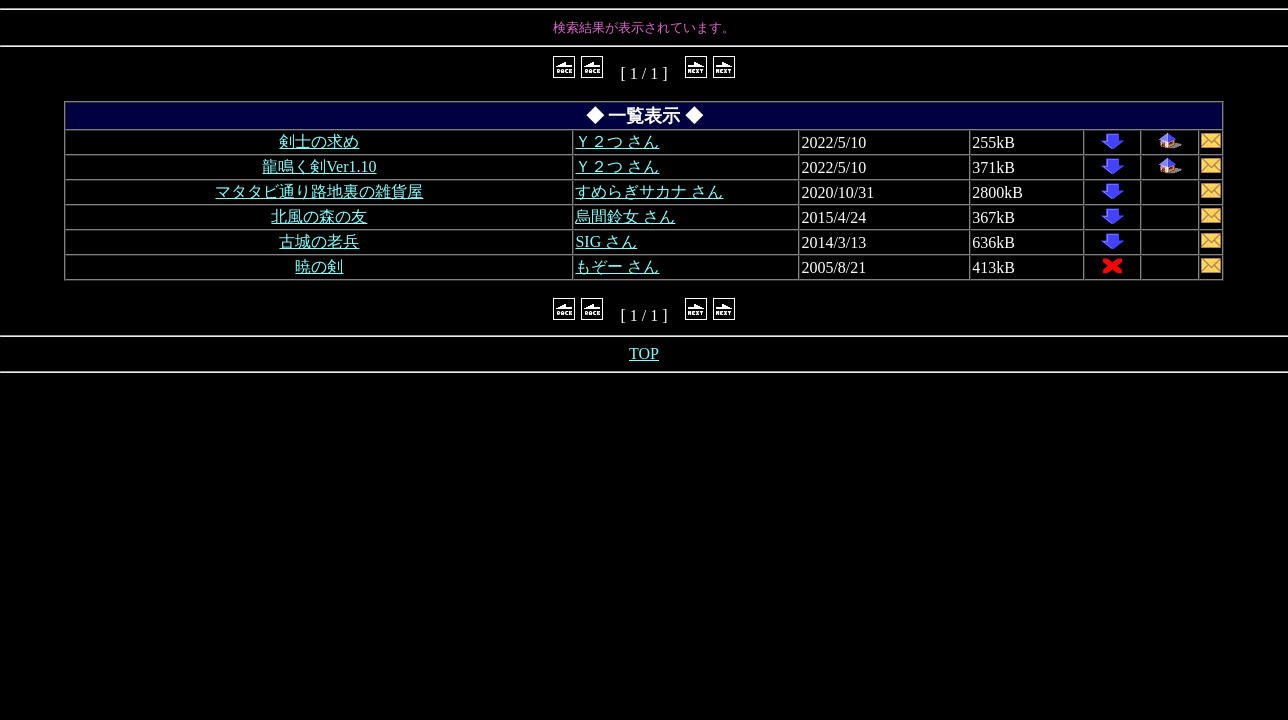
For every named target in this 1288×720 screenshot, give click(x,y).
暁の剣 (319, 266)
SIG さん (606, 241)
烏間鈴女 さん (625, 216)
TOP (644, 353)
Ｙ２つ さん (617, 141)
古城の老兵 (319, 241)
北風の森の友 (319, 216)
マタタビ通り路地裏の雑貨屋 (319, 191)
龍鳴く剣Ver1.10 (319, 166)
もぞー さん (617, 266)
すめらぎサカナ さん (649, 191)
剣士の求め (319, 141)
